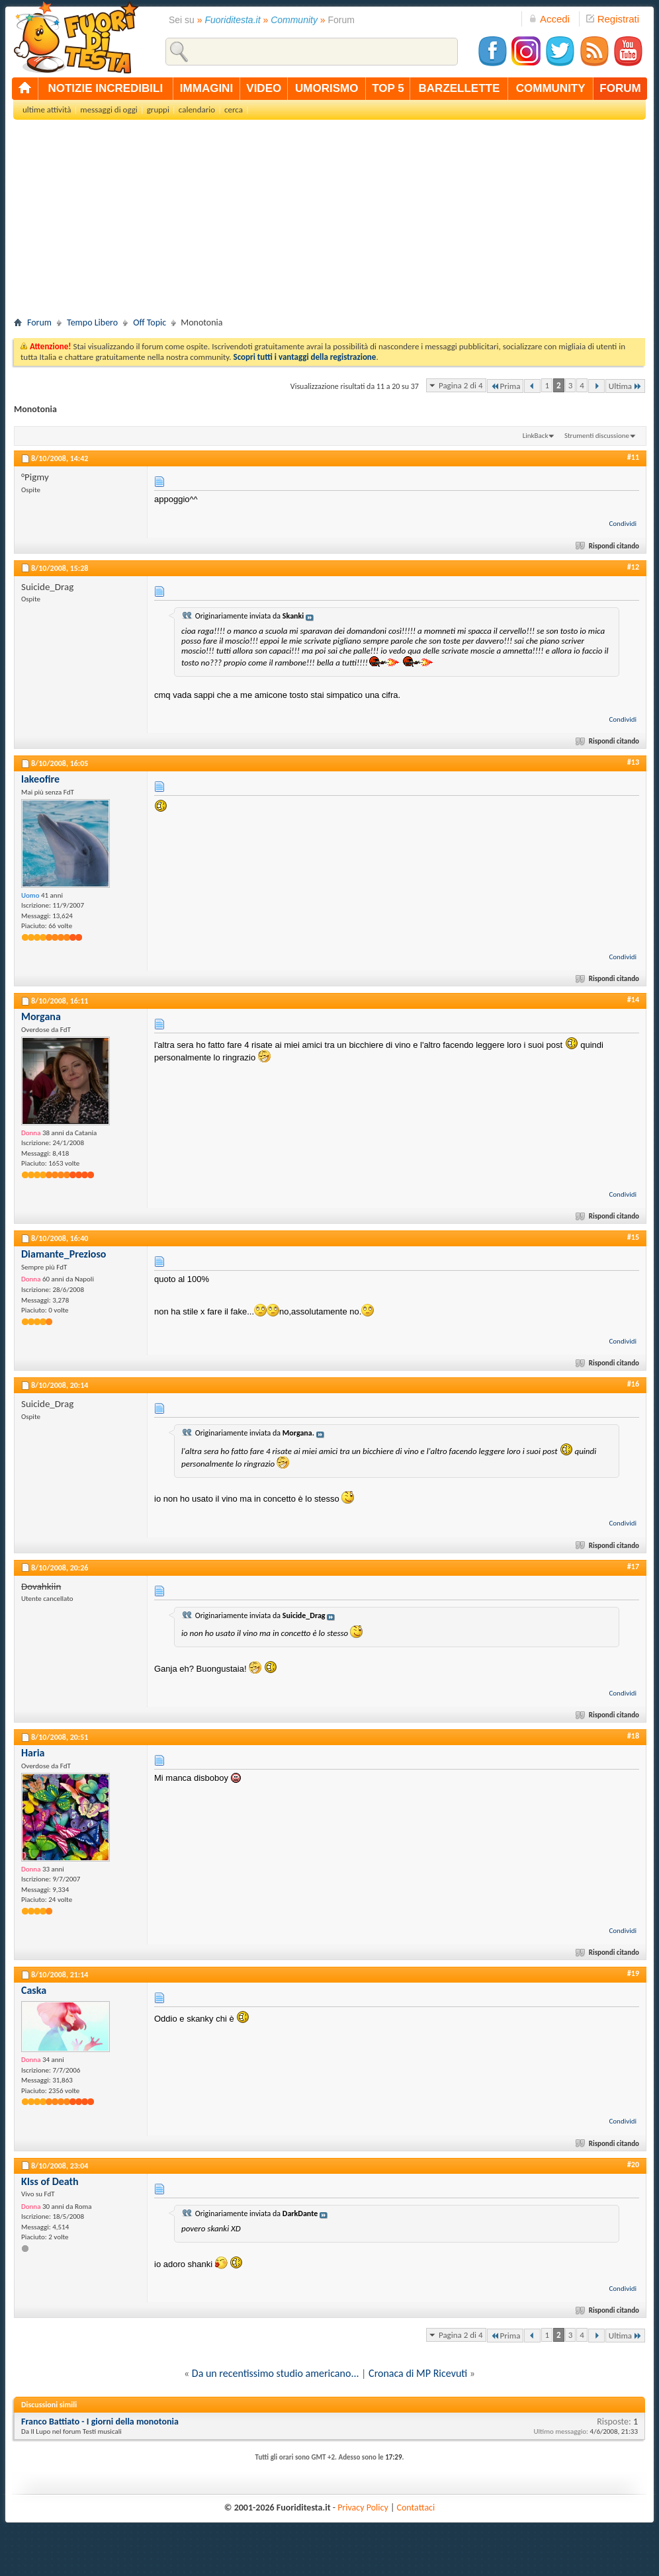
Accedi (549, 18)
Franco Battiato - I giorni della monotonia (100, 2421)
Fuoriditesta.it (233, 20)
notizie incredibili (105, 88)
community (551, 88)
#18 (633, 1735)
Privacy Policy (362, 2507)
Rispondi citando (608, 546)
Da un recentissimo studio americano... (275, 2373)
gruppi (158, 109)
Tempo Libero (92, 322)
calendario (197, 109)
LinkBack (536, 435)
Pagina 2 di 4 (461, 385)
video (263, 88)
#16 (633, 1384)
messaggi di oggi (108, 109)
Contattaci (416, 2507)
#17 (633, 1566)
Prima (505, 386)
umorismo (326, 88)
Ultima (625, 386)
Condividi (623, 523)
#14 (633, 999)
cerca (233, 109)
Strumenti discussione (596, 435)
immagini (206, 88)
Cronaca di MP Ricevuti (418, 2373)
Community (294, 20)
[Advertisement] (329, 222)
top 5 (388, 88)
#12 (633, 567)
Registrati (612, 18)
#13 (633, 762)
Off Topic (149, 322)
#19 (633, 1973)
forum (619, 88)
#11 (633, 457)
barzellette (459, 88)
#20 (633, 2164)
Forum (39, 322)
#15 (633, 1237)
